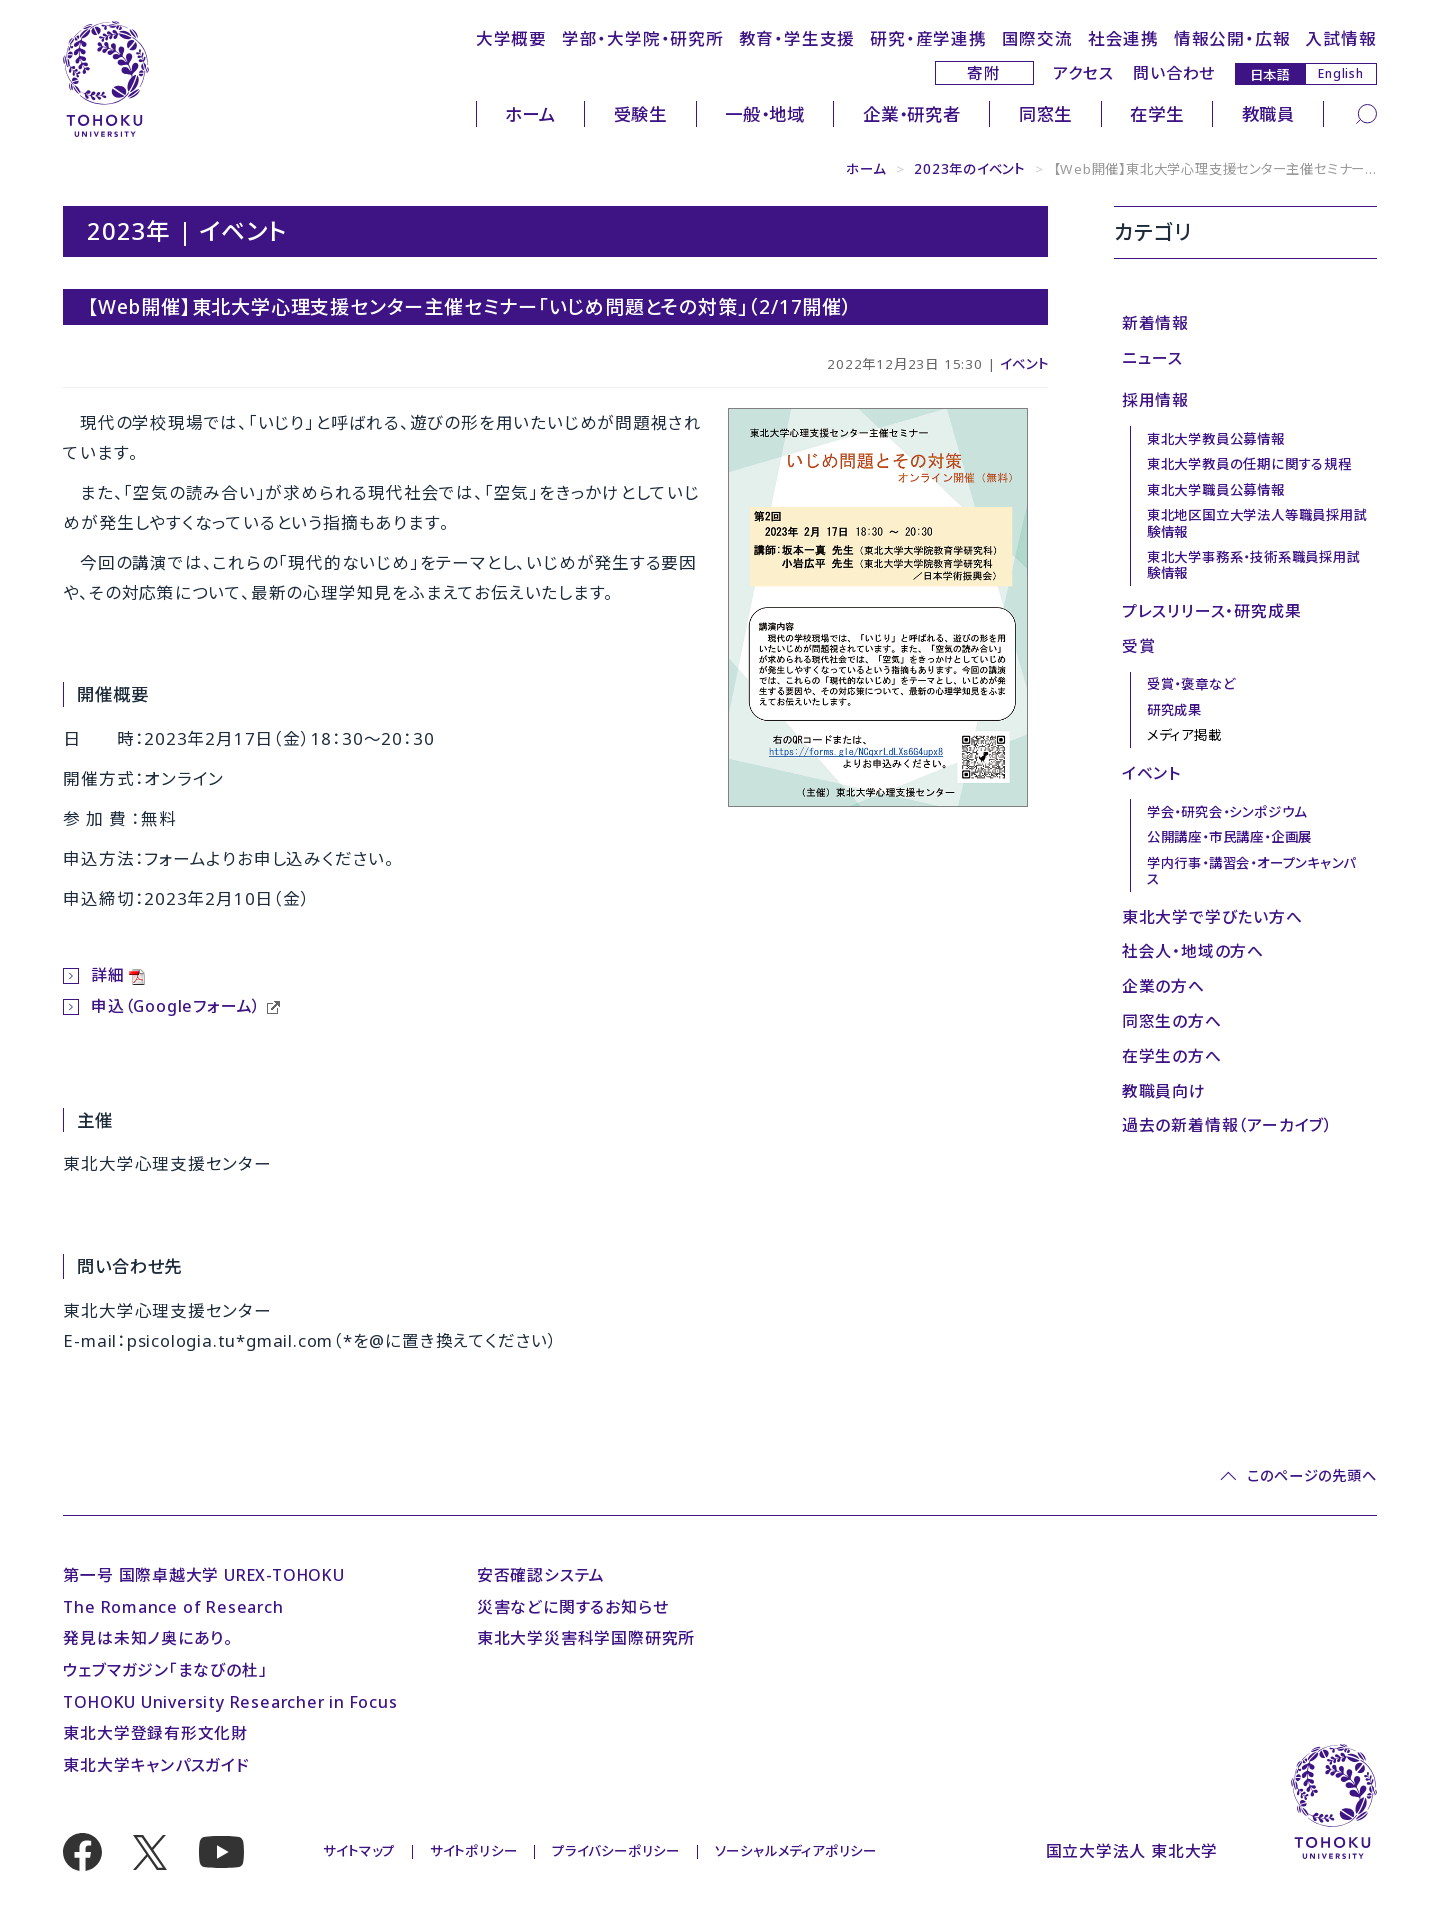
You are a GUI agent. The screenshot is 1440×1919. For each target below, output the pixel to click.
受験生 (640, 114)
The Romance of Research (173, 1607)
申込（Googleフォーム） (176, 1006)
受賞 (1139, 646)
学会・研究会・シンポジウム (1227, 812)
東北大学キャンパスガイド (156, 1765)
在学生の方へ (1172, 1056)
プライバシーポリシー (616, 1851)
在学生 (1156, 114)
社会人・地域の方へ (1193, 951)
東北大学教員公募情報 (1216, 439)
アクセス (1083, 73)
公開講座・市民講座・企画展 (1229, 837)
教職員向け (1164, 1091)
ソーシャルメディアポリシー (796, 1851)
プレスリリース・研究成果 (1212, 611)
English (1341, 73)
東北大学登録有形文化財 (155, 1733)
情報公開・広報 (1232, 38)
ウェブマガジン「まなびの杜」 (165, 1670)
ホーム (530, 114)
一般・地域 (765, 114)
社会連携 (1123, 38)
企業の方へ (1163, 986)
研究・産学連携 (928, 38)
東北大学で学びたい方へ (1212, 917)
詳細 (108, 975)
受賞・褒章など (1191, 684)
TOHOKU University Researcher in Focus (230, 1702)
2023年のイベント (969, 169)
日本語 (1270, 74)
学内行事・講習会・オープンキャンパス (1251, 871)
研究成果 (1174, 710)
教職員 (1268, 114)
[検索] (1366, 113)
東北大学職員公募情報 (1216, 490)
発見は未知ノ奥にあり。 (148, 1638)
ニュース (1152, 358)
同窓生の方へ (1172, 1021)
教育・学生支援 (797, 38)
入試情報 (1340, 38)
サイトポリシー (474, 1851)
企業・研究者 (912, 114)
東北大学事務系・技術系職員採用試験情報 (1254, 565)
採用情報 (1155, 400)
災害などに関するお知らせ (573, 1607)
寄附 (984, 73)
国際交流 (1037, 38)
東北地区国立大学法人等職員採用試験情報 (1257, 523)
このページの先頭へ (1311, 1476)
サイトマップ (359, 1851)
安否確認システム (541, 1575)
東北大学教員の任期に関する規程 (1249, 464)
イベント (1024, 364)
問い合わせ (1174, 73)
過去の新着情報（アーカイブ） (1227, 1125)
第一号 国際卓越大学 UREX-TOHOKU (203, 1575)
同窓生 (1045, 114)
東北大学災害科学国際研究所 (586, 1638)
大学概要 (511, 38)
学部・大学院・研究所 (643, 38)
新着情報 (1155, 323)
